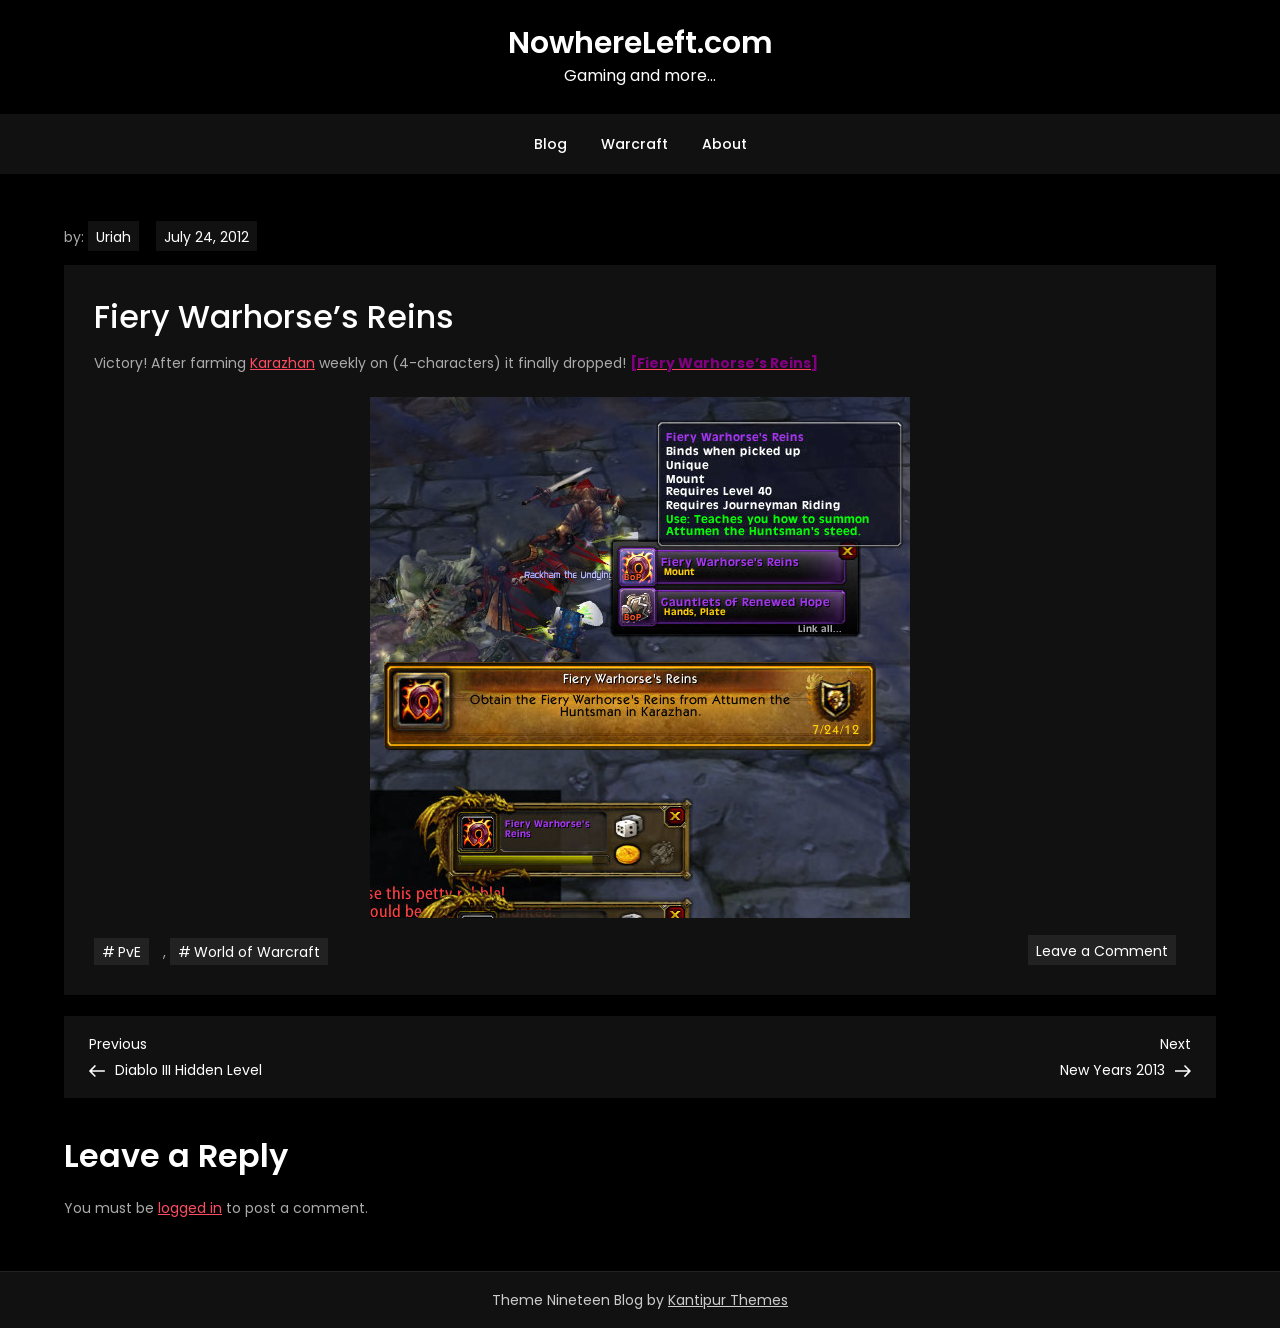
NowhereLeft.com (640, 43)
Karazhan (282, 363)
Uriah (113, 237)
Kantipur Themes (728, 1300)
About (724, 144)
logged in (190, 1208)
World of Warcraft (257, 952)
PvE (129, 952)
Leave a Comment (1106, 950)
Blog (550, 144)
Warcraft (634, 144)
